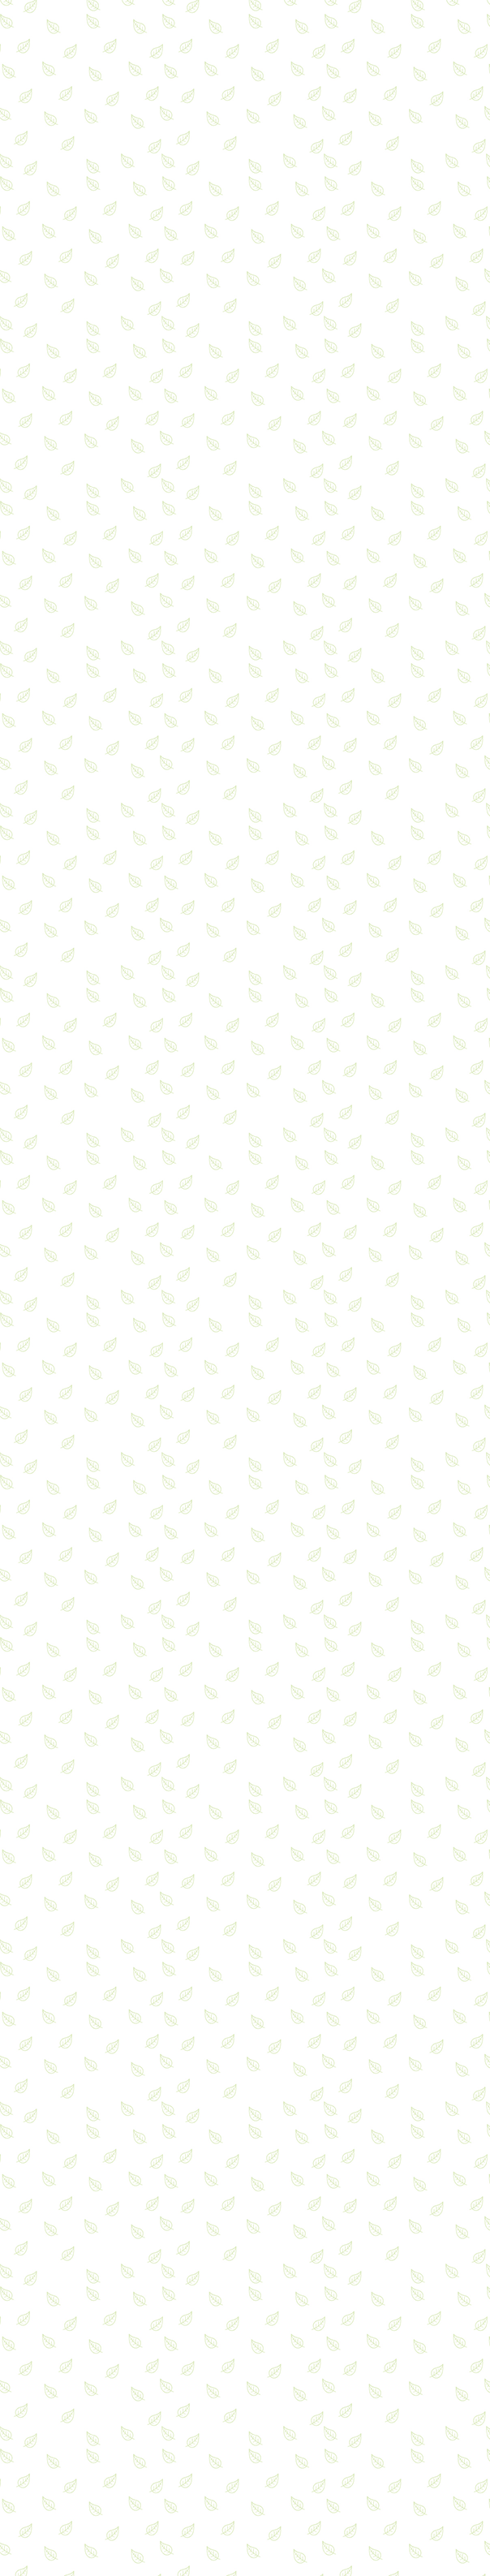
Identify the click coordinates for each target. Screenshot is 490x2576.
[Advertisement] (245, 1749)
